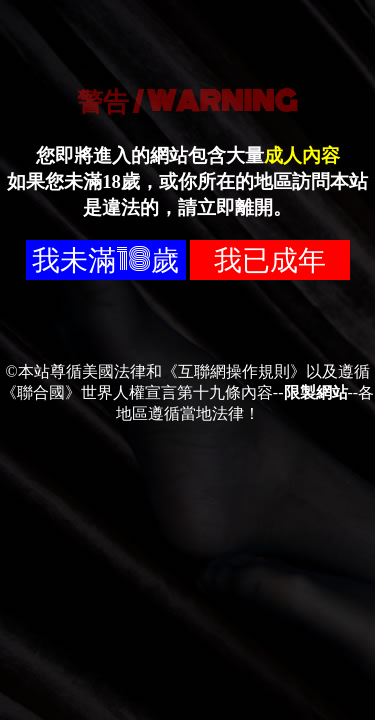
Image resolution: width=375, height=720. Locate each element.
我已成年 (270, 260)
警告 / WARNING (187, 101)
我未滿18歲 (105, 260)
